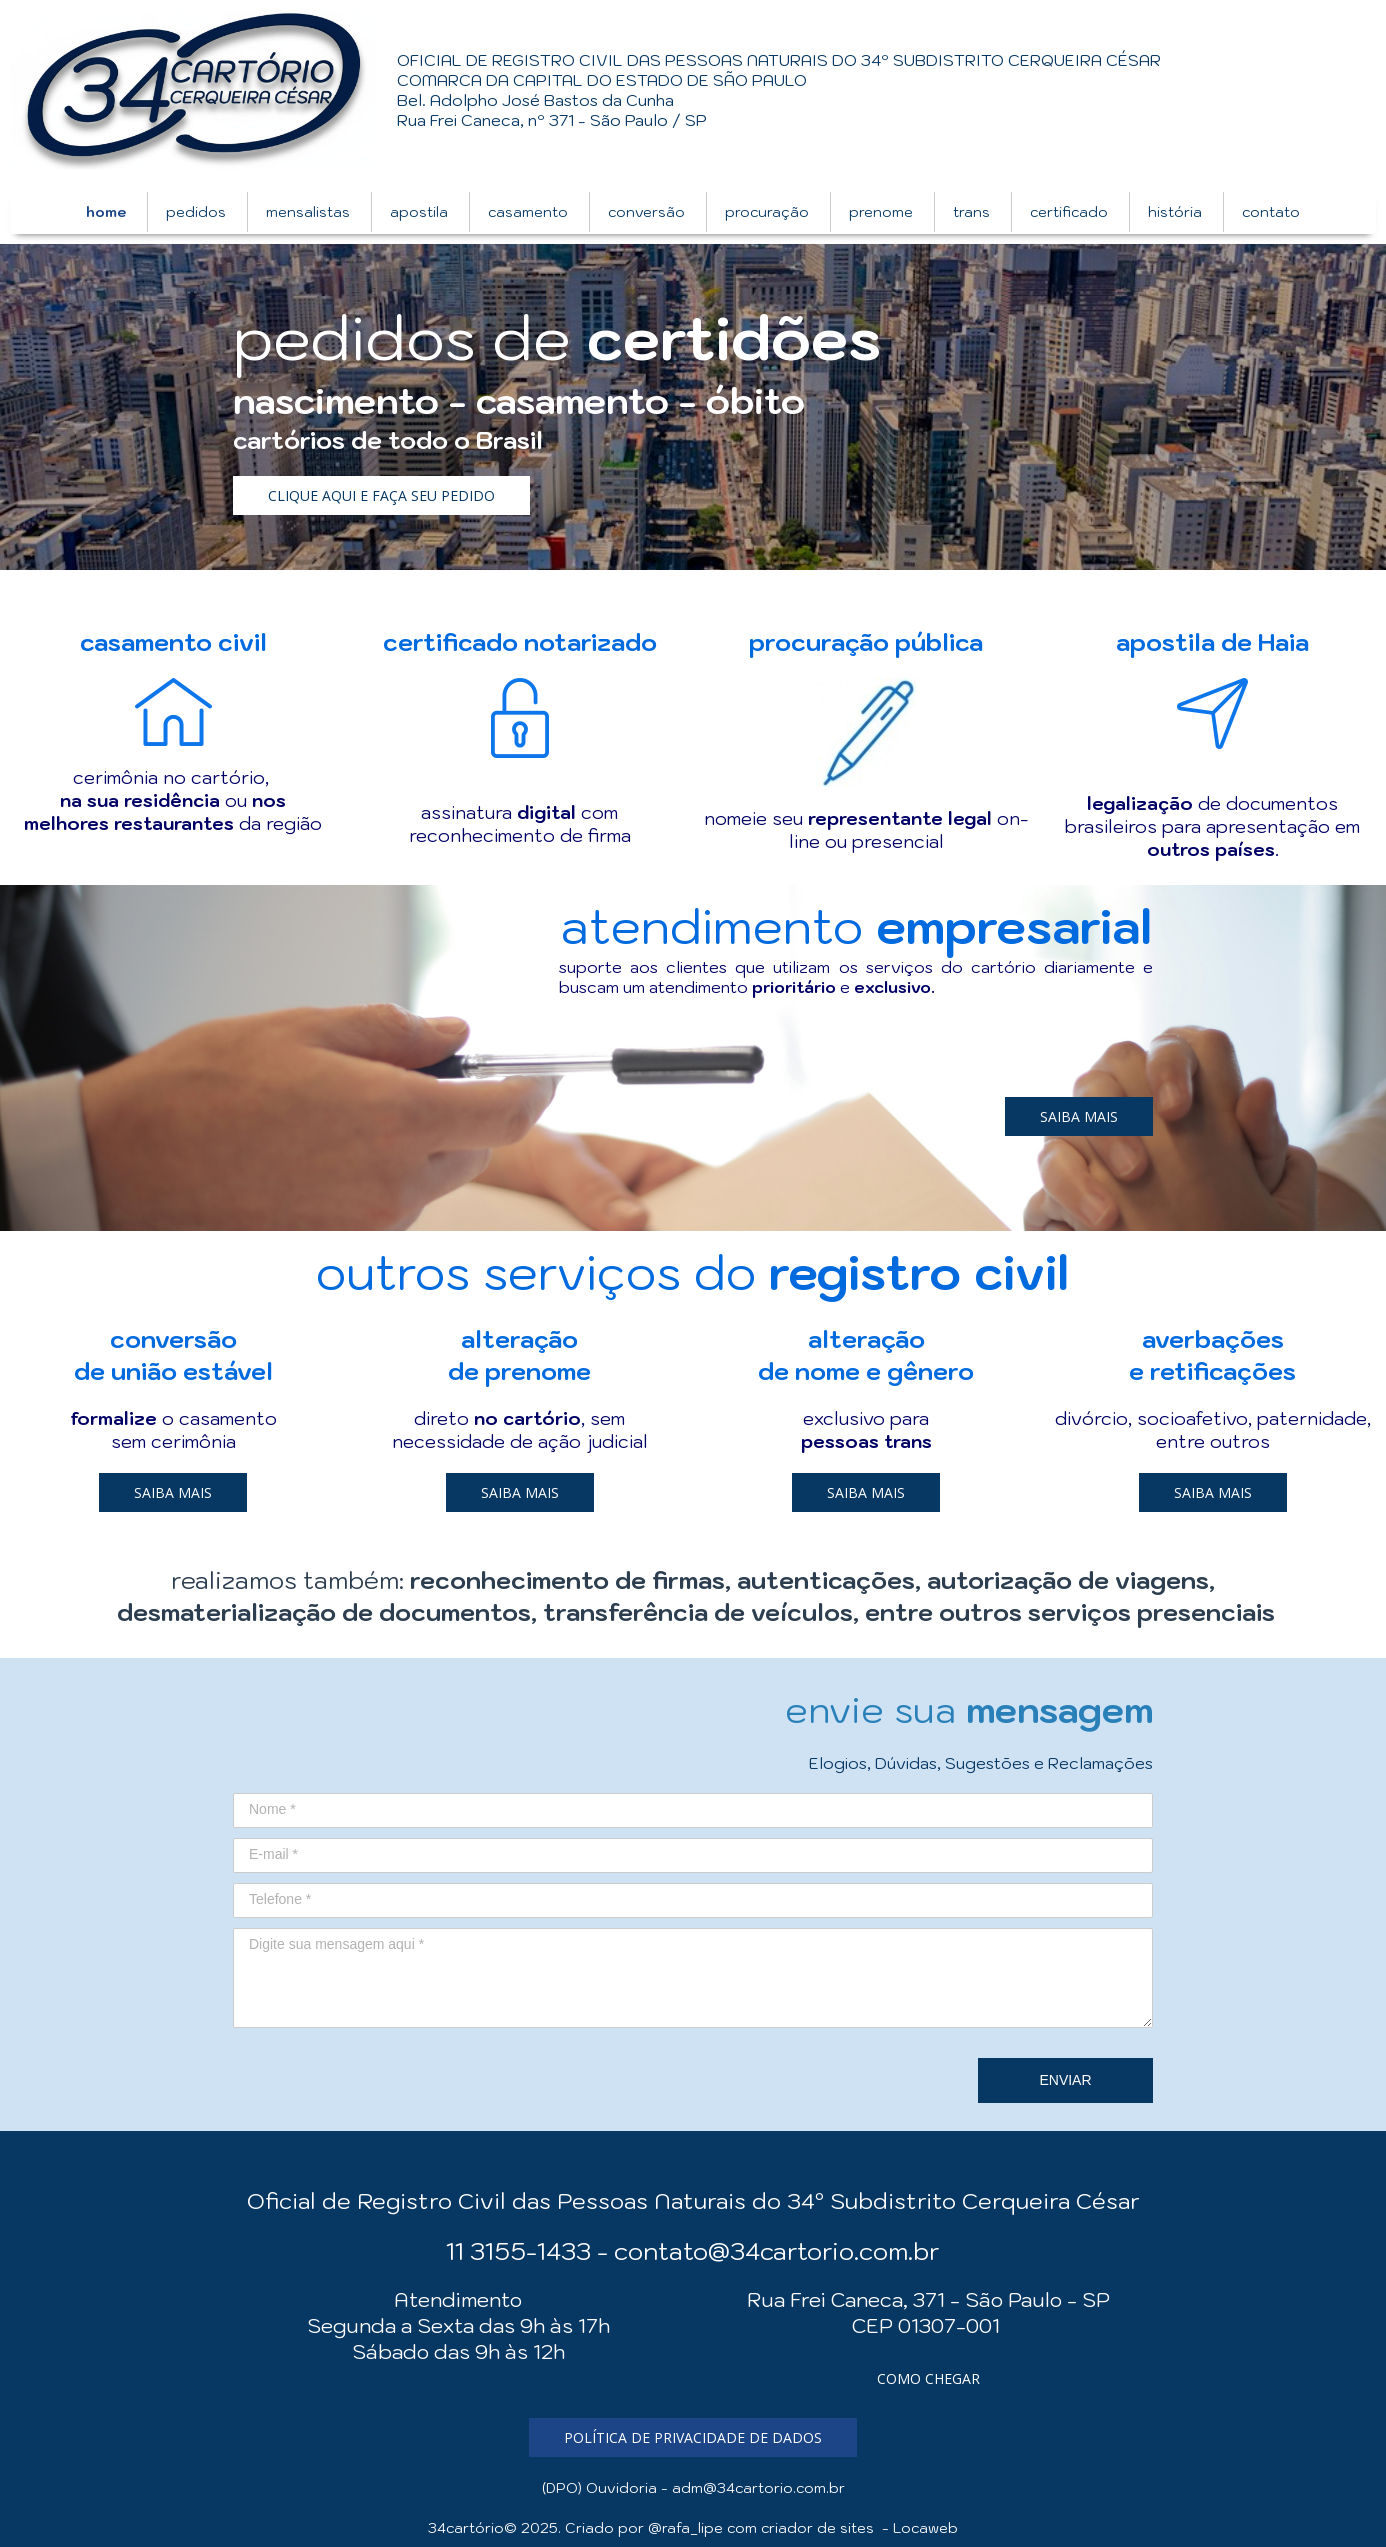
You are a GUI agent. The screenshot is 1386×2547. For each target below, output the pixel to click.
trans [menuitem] (971, 212)
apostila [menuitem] (419, 212)
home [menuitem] (106, 212)
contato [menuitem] (1271, 212)
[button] (381, 495)
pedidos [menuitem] (196, 212)
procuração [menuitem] (767, 212)
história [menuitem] (1175, 212)
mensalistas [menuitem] (308, 212)
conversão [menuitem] (646, 212)
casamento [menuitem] (528, 212)
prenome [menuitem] (881, 212)
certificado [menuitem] (1069, 212)
